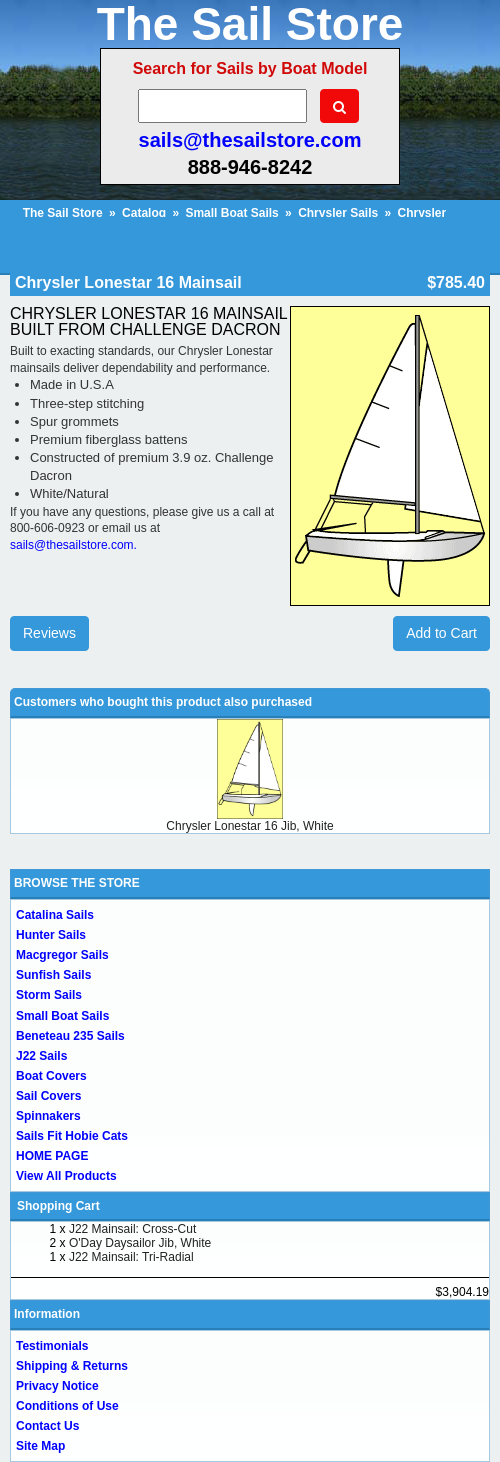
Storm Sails (49, 995)
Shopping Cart (58, 1206)
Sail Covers (48, 1096)
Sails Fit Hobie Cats (72, 1136)
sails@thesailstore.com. (73, 545)
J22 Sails (41, 1056)
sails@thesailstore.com (250, 140)
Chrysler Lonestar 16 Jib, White (249, 826)
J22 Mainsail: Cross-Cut (132, 1229)
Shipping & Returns (72, 1366)
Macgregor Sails (62, 955)
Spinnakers (48, 1116)
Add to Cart (441, 633)
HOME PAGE (52, 1156)
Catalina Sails (55, 915)
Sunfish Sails (53, 975)
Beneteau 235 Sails (70, 1036)
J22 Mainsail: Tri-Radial (131, 1257)
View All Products (66, 1176)
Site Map (40, 1446)
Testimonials (52, 1346)
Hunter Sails (51, 935)
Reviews (49, 633)
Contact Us (47, 1426)
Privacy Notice (57, 1386)
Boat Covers (51, 1076)
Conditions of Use (67, 1406)
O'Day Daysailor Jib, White (140, 1243)
